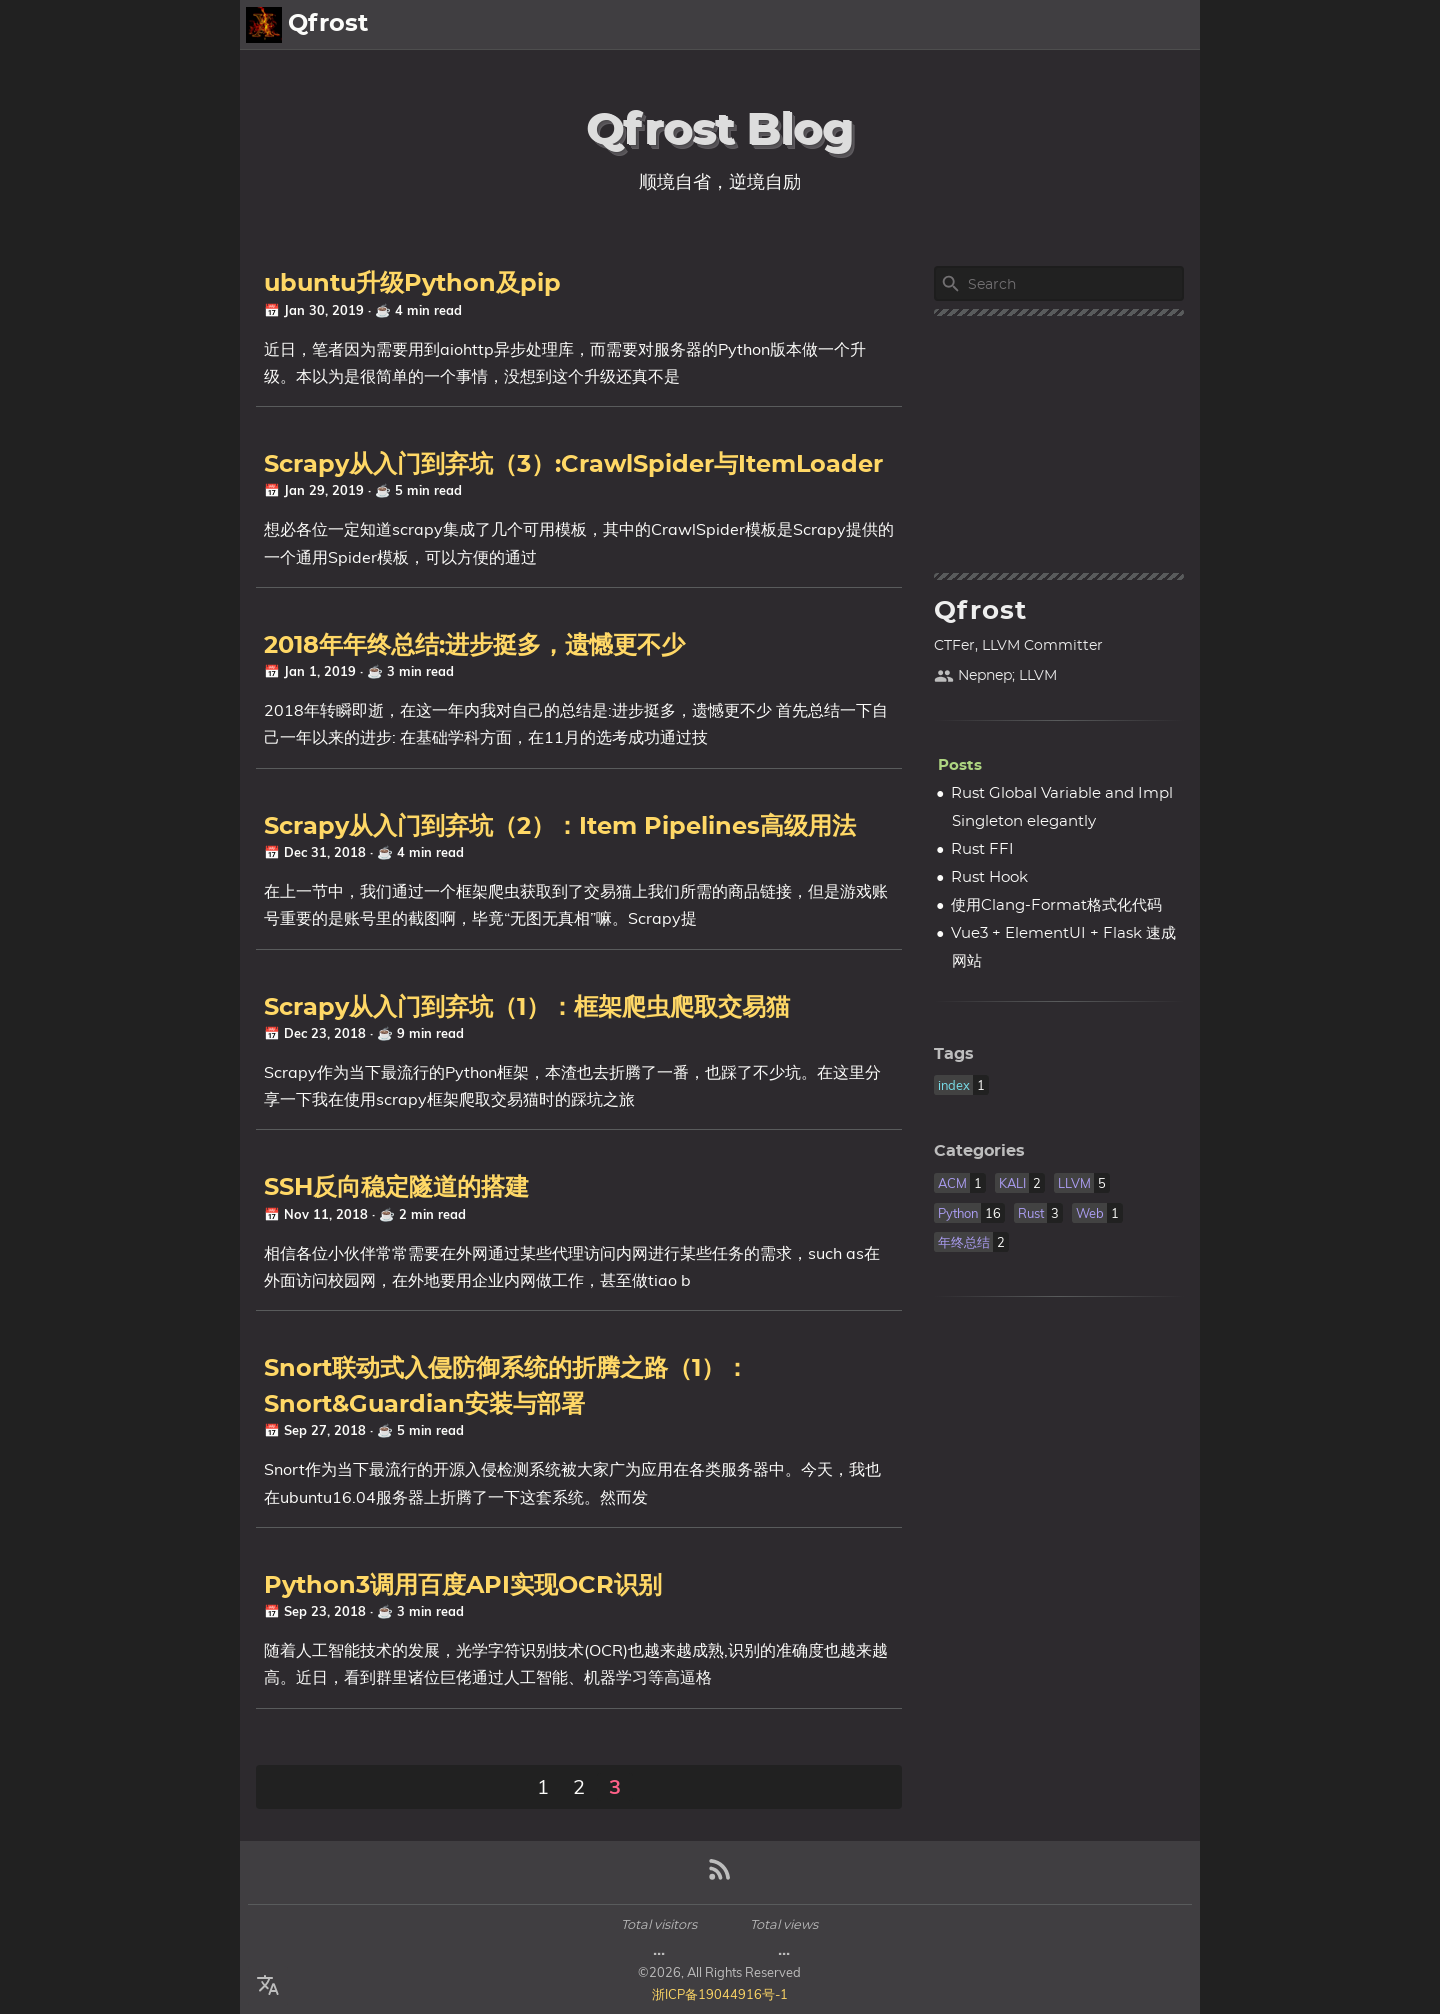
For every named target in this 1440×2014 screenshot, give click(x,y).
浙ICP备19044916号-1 (720, 1994)
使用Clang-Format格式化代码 (1056, 905)
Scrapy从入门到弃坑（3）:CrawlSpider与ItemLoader (573, 465)
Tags (954, 1054)
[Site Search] (1074, 284)
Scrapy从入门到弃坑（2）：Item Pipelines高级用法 (560, 827)
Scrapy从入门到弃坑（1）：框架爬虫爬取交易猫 (527, 1008)
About (1103, 25)
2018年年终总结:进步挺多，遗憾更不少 (474, 646)
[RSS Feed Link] (720, 1877)
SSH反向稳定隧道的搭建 (396, 1188)
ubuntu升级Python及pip (412, 284)
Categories (979, 1151)
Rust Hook (989, 877)
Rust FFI (982, 849)
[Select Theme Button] (1045, 25)
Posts (1168, 25)
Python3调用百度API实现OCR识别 (463, 1586)
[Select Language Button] (268, 1986)
